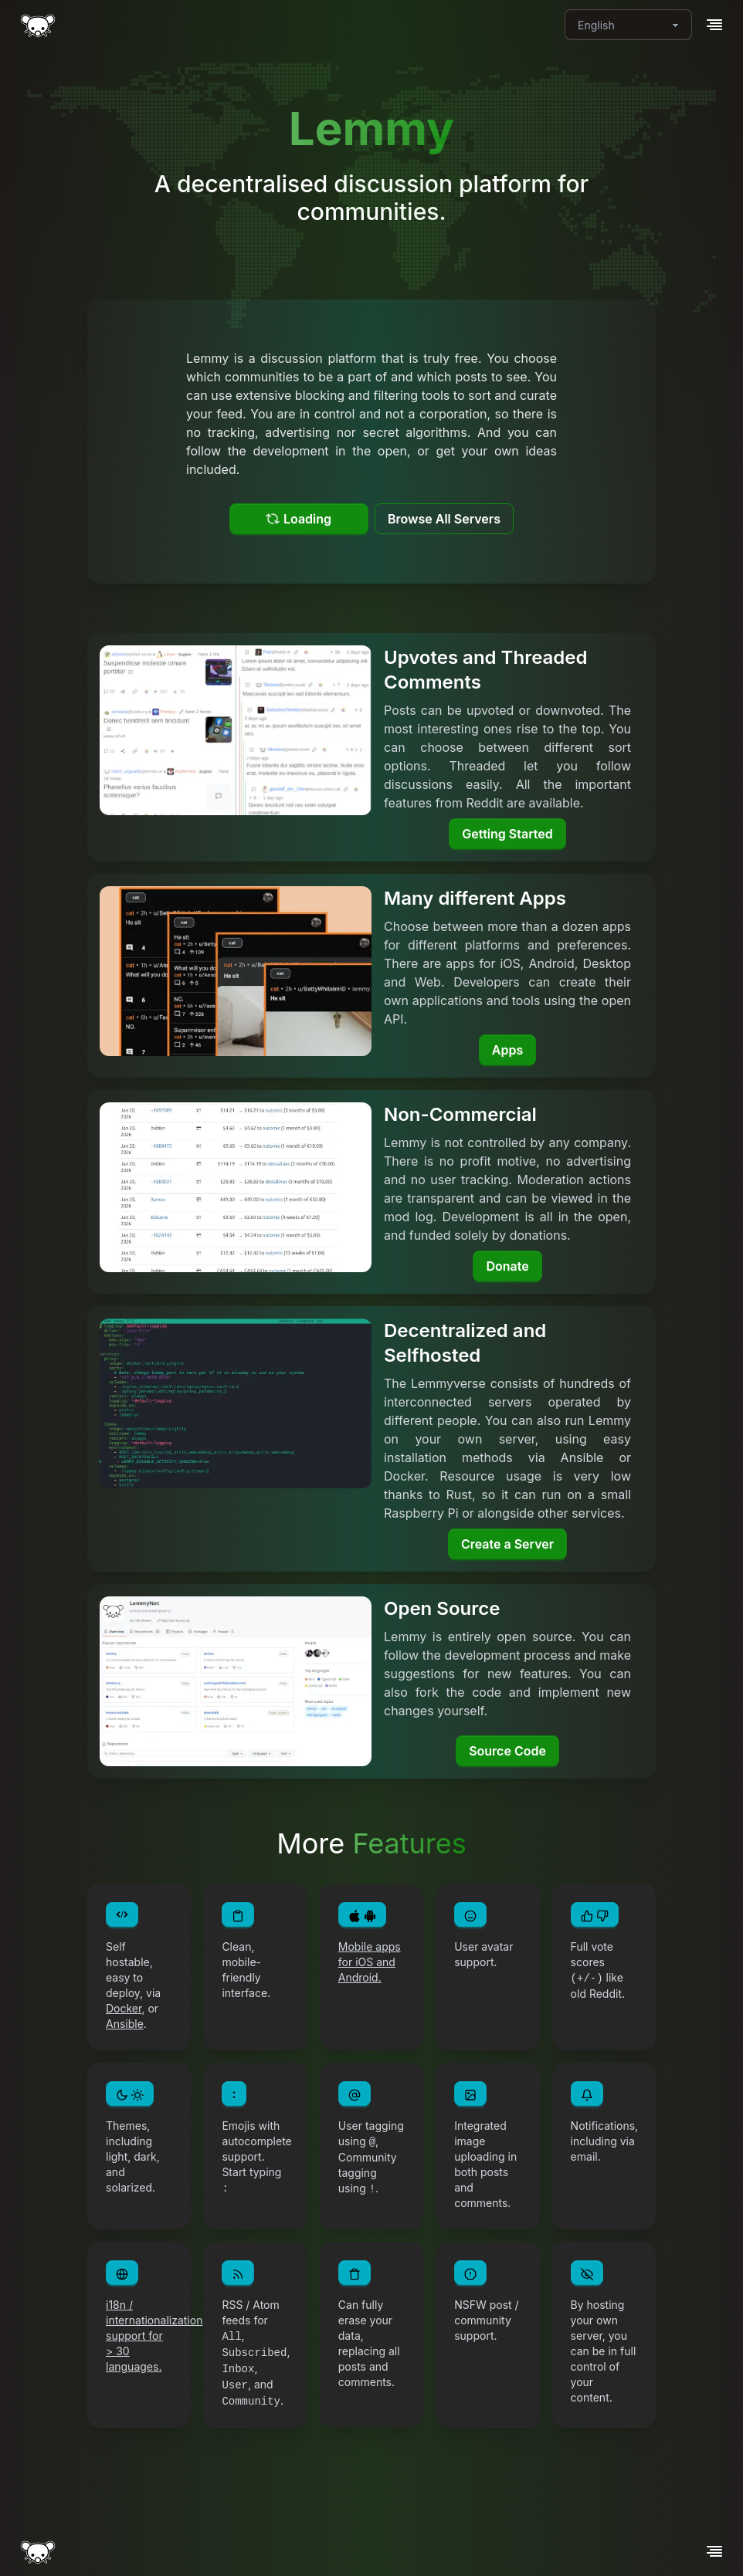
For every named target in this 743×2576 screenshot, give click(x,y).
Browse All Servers (444, 518)
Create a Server (507, 1544)
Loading (298, 518)
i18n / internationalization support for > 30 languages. (154, 2335)
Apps (507, 1050)
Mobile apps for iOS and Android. (369, 1962)
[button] (714, 24)
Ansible (125, 2023)
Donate (507, 1266)
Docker (123, 2008)
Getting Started (507, 833)
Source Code (507, 1751)
